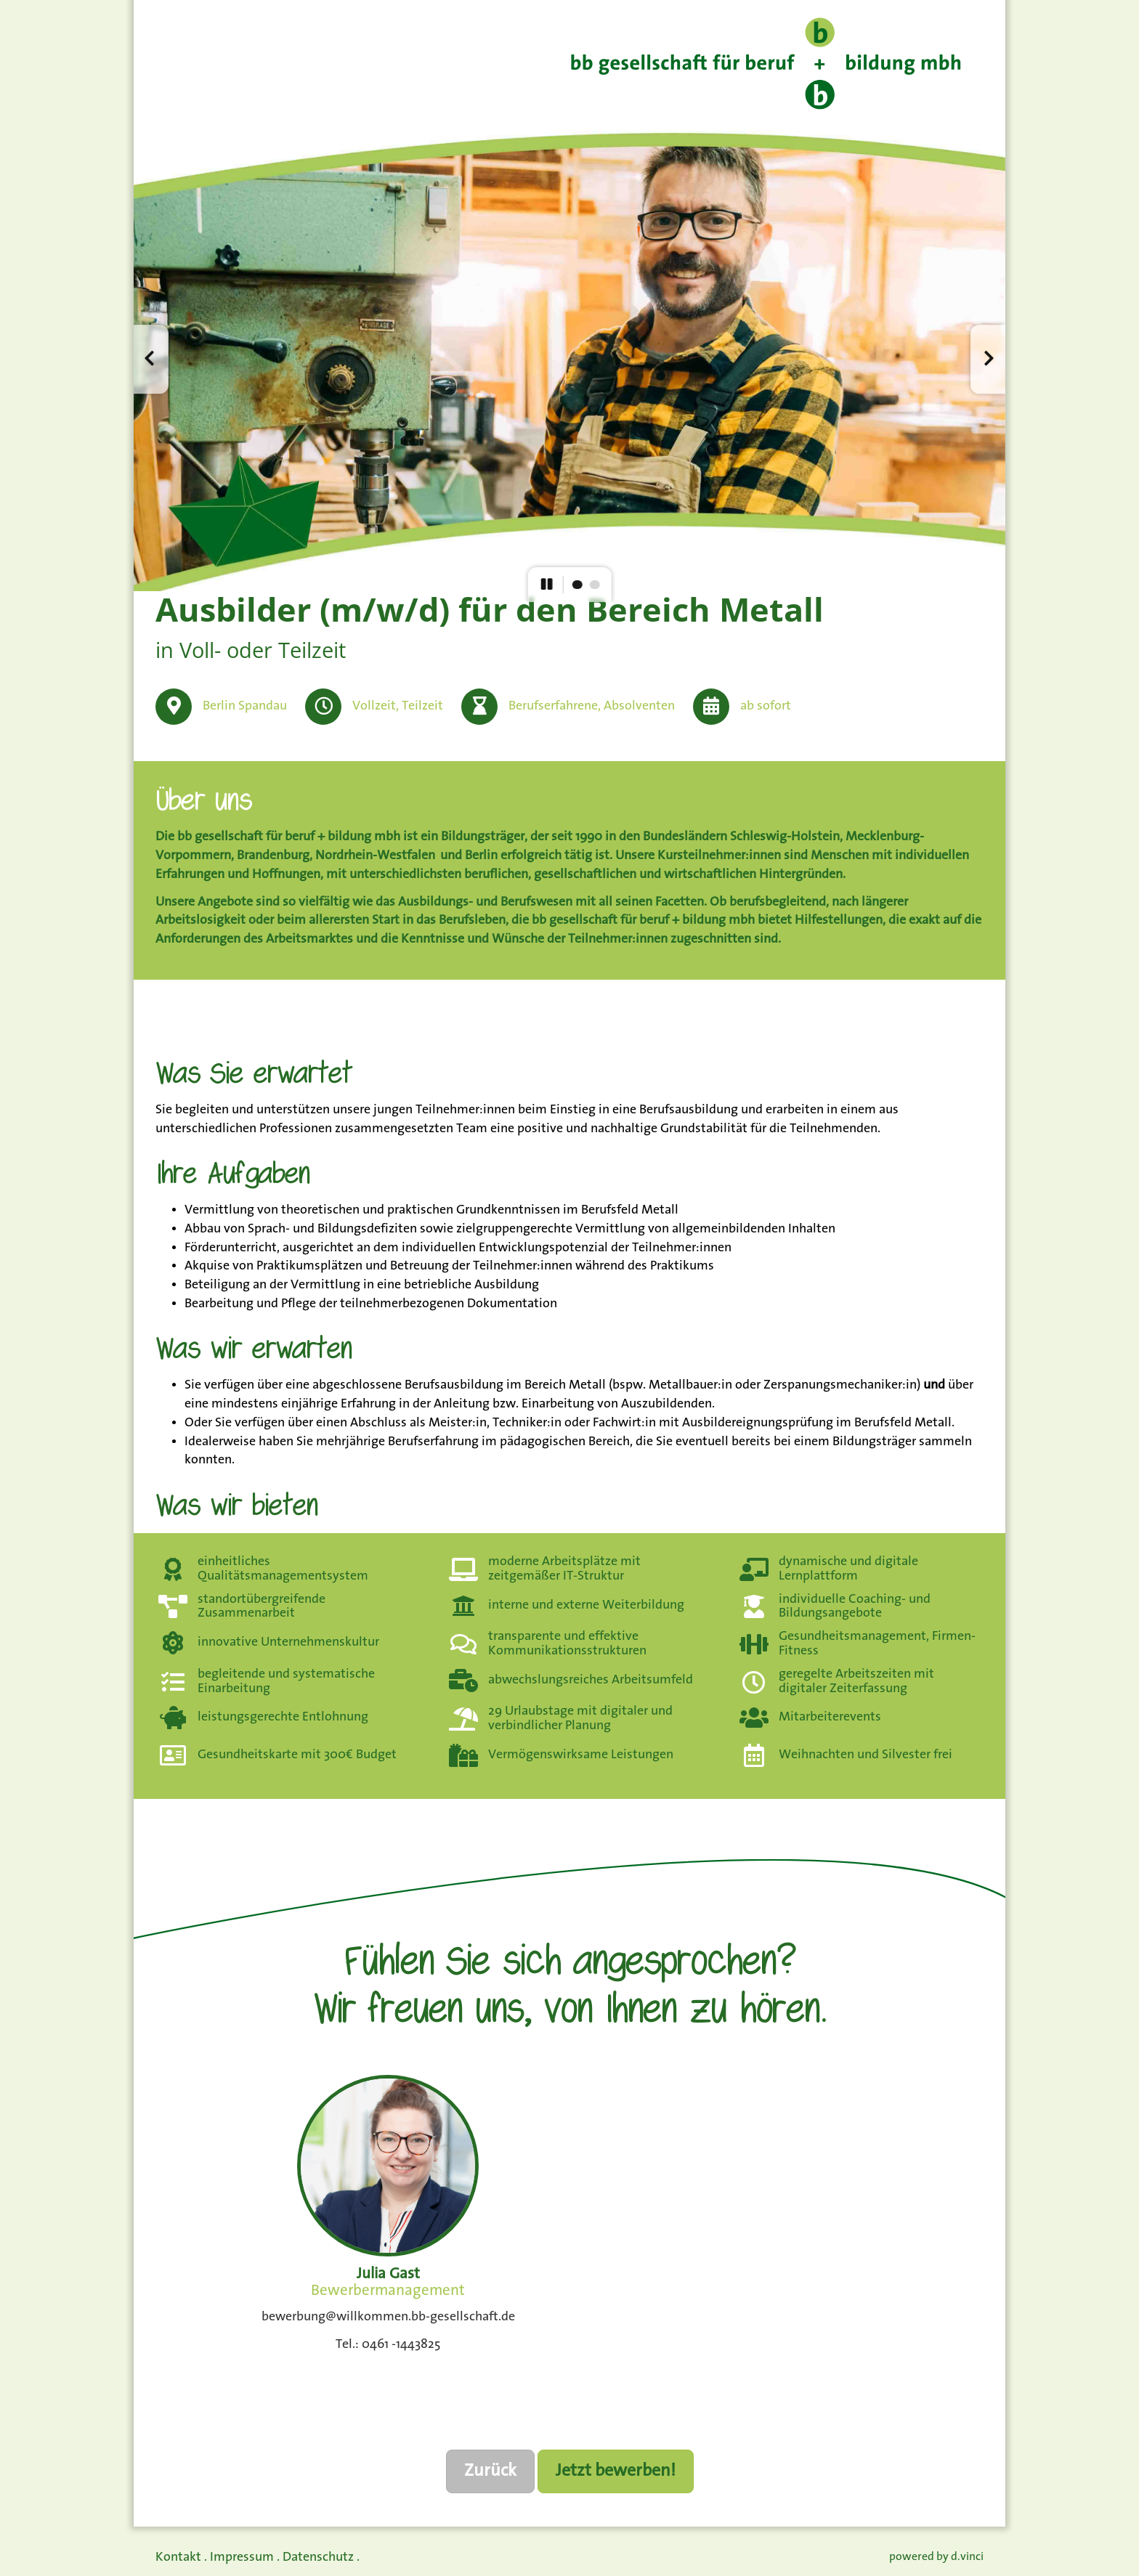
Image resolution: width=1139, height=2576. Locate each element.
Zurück (490, 2471)
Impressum (242, 2557)
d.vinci (967, 2557)
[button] (151, 359)
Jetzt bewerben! (616, 2471)
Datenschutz (318, 2557)
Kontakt (178, 2557)
